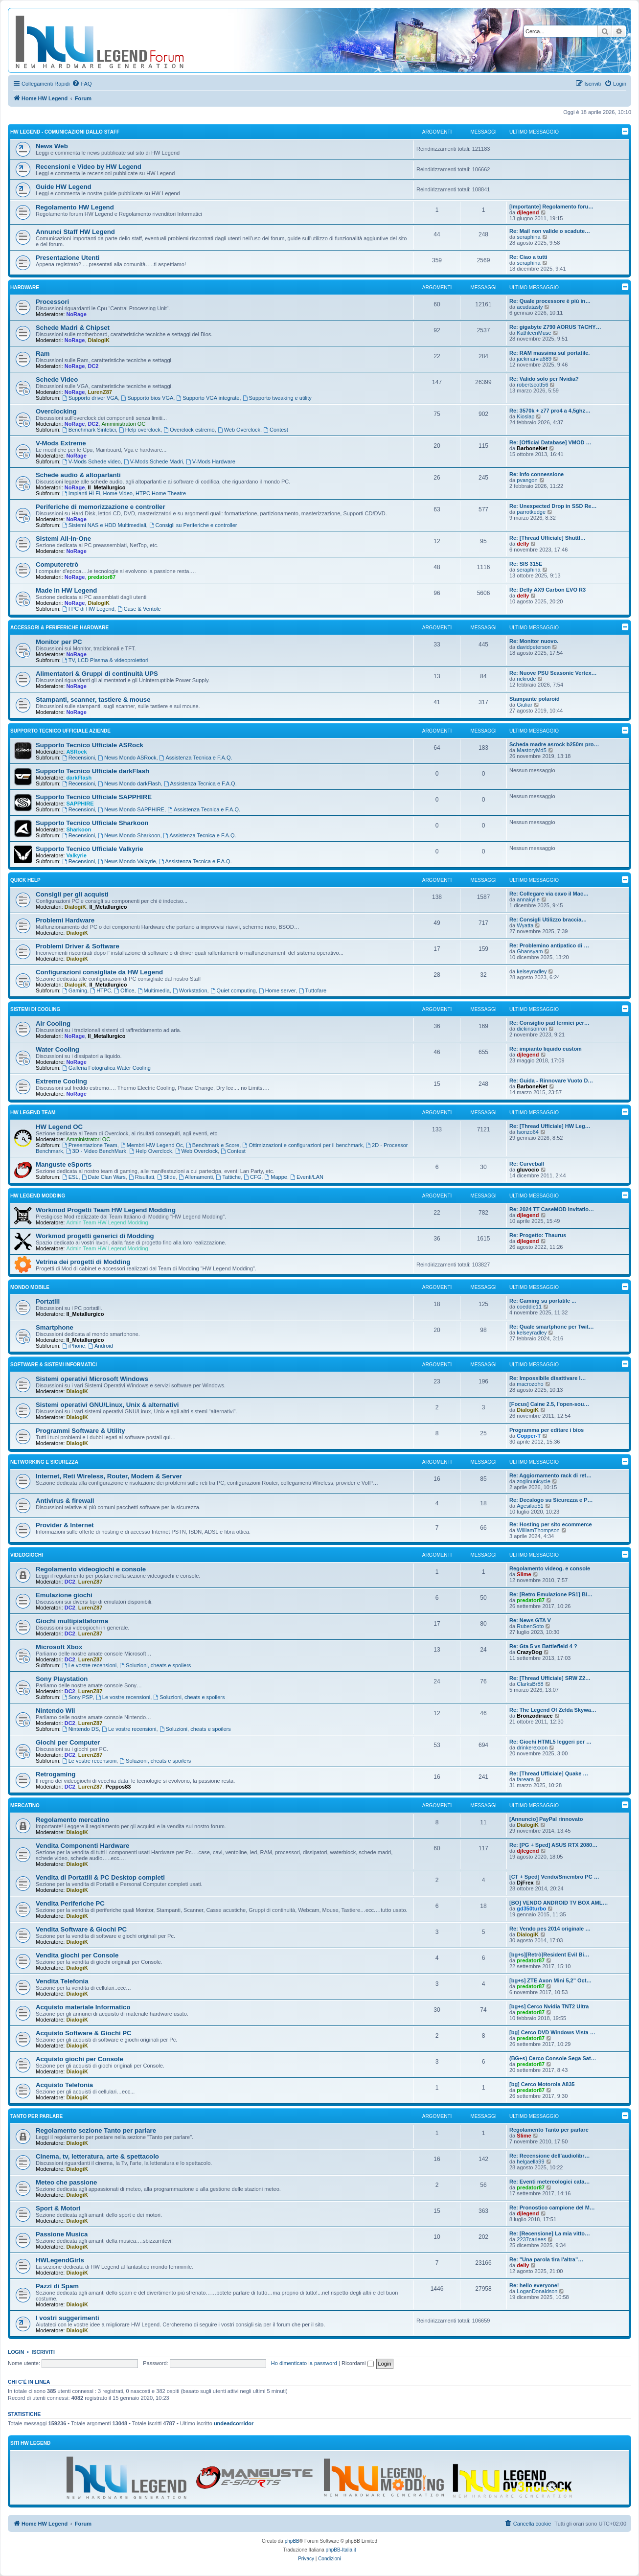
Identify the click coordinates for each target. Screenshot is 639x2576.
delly (523, 544)
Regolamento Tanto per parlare (549, 2130)
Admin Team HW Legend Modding (107, 1222)
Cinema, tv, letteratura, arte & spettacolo (97, 2156)
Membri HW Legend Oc (151, 1145)
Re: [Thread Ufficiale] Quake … (548, 1773)
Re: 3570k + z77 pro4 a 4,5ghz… (550, 411)
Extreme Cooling (61, 1081)
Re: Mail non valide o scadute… (549, 231)
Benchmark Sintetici (89, 430)
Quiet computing (233, 990)
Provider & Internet (65, 1525)
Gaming (74, 990)
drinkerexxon (532, 1747)
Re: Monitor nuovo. (533, 641)
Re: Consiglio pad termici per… (549, 1023)
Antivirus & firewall (65, 1500)
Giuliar (524, 705)
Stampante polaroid (534, 699)
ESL (70, 1177)
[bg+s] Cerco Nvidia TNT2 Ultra (549, 2006)
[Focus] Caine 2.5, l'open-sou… (549, 1404)
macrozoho (530, 1384)
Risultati (141, 1177)
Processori (52, 301)
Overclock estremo (189, 430)
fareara (525, 1779)
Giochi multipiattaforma (72, 1621)
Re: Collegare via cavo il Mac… (549, 894)
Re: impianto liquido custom (545, 1049)
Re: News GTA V (530, 1620)
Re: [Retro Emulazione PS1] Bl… (551, 1594)
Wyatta (525, 925)
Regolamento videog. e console (549, 1568)
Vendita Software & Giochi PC (81, 1929)
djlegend (528, 212)
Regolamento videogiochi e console (91, 1569)
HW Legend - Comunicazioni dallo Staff (64, 132)
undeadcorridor (233, 2423)
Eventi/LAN (306, 1177)
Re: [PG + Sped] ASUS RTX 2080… (553, 1845)
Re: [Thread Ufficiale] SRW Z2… (550, 1678)
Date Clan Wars (104, 1177)
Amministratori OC (124, 424)
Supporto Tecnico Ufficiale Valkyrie (89, 848)
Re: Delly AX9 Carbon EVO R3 (547, 590)
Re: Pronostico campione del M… (552, 2207)
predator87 (101, 577)
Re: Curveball (526, 1164)
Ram (43, 353)
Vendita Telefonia (62, 1981)
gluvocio (528, 1170)
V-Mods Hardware (210, 461)
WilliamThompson (538, 1530)
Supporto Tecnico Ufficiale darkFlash (92, 771)
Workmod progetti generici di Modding (95, 1236)
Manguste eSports (63, 1164)
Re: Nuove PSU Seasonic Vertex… (553, 673)
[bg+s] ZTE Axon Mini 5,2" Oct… (550, 1980)
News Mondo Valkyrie (127, 861)
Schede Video (57, 379)
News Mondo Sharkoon (129, 835)
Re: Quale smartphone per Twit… (551, 1327)
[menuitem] (81, 84)
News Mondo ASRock (127, 757)
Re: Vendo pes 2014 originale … (550, 1929)
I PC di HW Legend (88, 609)
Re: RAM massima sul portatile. (549, 353)
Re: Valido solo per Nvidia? (544, 379)
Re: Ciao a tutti (528, 257)
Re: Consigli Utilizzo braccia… (548, 919)
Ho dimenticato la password (304, 2363)
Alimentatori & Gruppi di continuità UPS (97, 673)
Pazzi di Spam (57, 2286)
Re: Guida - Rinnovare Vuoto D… (551, 1080)
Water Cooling (57, 1049)
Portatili (48, 1301)
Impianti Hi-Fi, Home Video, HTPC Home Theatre (124, 493)
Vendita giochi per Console (77, 1955)
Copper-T (529, 1436)
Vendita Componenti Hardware (82, 1845)
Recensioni (78, 757)
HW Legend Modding (37, 1195)
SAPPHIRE (79, 803)
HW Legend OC (59, 1126)
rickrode (526, 679)
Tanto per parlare (36, 2116)
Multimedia (153, 990)
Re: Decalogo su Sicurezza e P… (551, 1500)
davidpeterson (533, 647)
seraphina (528, 237)
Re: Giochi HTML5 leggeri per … (550, 1742)
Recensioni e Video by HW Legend (88, 166)
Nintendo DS (80, 1729)
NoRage (76, 314)
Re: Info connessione (536, 474)
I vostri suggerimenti (67, 2318)
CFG (252, 1177)
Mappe (275, 1177)
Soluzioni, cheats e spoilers (155, 1665)
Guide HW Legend (63, 186)
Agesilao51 (530, 1506)
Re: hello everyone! (534, 2285)
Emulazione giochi (64, 1595)
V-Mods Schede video (91, 461)
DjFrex (525, 1883)
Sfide (166, 1177)
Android (100, 1346)
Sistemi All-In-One (63, 538)
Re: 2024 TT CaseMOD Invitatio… (551, 1209)
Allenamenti (196, 1177)
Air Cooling (53, 1023)
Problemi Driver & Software (77, 946)
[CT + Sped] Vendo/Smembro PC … (554, 1877)
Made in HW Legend (66, 590)
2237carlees (531, 2239)
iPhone (73, 1346)
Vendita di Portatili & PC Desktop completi (100, 1877)
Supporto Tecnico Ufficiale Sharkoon (92, 823)
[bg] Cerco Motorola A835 (541, 2084)
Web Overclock (239, 430)
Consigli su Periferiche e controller (193, 525)
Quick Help (25, 880)
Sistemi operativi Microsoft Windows (92, 1378)
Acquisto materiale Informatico (83, 2007)
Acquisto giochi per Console (79, 2059)
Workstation (190, 990)
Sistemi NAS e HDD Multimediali (104, 525)
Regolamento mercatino (72, 1819)
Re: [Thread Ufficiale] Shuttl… (547, 538)
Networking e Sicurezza (44, 1462)
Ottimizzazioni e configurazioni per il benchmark (302, 1145)
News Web (52, 146)
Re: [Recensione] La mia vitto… (549, 2233)
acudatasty (530, 307)
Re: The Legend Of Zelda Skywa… (552, 1710)
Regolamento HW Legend (75, 207)
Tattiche (228, 1177)
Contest (275, 430)
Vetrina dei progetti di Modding (83, 1261)
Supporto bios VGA (147, 398)
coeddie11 (529, 1307)
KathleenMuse (534, 333)
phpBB (292, 2541)
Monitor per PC (59, 641)
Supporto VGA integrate (207, 398)
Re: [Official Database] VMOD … (550, 442)
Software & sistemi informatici (53, 1364)
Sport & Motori (58, 2208)
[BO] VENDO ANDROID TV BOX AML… (558, 1903)
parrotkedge (531, 512)
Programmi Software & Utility (80, 1430)
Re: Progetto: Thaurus (537, 1235)
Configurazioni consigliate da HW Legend (99, 972)
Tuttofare (312, 990)
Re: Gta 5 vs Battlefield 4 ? (543, 1646)
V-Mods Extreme (61, 443)
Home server (277, 990)
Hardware (24, 287)
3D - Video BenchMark (96, 1151)
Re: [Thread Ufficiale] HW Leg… (550, 1126)
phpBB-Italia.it (341, 2550)
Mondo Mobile (29, 1287)
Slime (524, 1574)
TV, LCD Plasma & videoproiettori (105, 660)
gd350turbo (531, 1908)
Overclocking (56, 411)
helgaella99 (530, 2161)
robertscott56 (532, 385)
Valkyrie (76, 855)
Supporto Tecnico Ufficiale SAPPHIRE (94, 797)
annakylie (528, 899)
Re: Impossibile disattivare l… (547, 1378)
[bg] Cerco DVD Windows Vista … (552, 2032)
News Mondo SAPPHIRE (131, 809)
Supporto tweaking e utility (277, 398)
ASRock (76, 752)
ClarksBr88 (530, 1684)
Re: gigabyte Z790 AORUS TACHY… (555, 327)
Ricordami (358, 2363)
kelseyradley (532, 971)
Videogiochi (26, 1555)
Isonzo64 (528, 1132)
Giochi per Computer (68, 1742)
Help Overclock (150, 1151)
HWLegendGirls (60, 2260)
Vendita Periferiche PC (70, 1903)
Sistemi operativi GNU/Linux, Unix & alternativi (107, 1404)
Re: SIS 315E (525, 564)
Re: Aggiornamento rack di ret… (550, 1475)
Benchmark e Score (212, 1145)
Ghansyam (530, 951)
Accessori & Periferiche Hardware (59, 627)
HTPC (100, 990)
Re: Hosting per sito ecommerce (550, 1524)
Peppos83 (118, 1787)
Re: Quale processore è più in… (550, 301)
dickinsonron (532, 1029)
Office (124, 990)
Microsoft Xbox (59, 1647)
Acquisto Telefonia (64, 2085)
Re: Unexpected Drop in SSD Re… (552, 506)
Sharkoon (78, 829)
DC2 (93, 366)
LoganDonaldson (537, 2291)
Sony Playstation (62, 1678)
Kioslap (525, 416)
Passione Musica (62, 2234)
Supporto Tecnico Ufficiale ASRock (89, 745)
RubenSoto (530, 1626)
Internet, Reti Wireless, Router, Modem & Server (109, 1476)
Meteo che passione (66, 2182)
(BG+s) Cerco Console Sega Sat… (552, 2058)
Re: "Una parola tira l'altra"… (546, 2259)
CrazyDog (529, 1652)
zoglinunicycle (533, 1481)
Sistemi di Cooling (35, 1009)
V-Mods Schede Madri (153, 461)
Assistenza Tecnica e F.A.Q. (196, 757)
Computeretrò (57, 564)
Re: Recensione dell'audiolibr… (549, 2156)
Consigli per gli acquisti (72, 894)
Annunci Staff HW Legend (75, 231)
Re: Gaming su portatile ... (542, 1301)
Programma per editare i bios (546, 1430)
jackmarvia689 (534, 359)
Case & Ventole (139, 609)
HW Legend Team (32, 1112)
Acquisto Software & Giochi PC (84, 2033)
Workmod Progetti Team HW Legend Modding (106, 1210)
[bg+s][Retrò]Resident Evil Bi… (549, 1954)
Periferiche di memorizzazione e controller (100, 506)
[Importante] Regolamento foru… (551, 206)
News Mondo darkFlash (129, 783)
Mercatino (25, 1805)
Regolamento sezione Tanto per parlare (96, 2130)
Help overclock (139, 430)
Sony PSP (77, 1697)
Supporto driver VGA (90, 398)
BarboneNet (532, 448)
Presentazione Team (89, 1145)
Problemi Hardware (65, 920)
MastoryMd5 (532, 750)
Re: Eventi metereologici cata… (549, 2182)
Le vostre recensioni (89, 1665)
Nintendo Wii (55, 1710)
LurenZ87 (100, 392)
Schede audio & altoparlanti (78, 475)
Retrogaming (55, 1774)
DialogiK (99, 340)
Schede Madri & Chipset (73, 327)
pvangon (527, 480)
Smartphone (54, 1327)
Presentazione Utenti (67, 257)
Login (16, 2352)
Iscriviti (43, 2352)
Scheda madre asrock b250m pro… (554, 744)
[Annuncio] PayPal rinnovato (546, 1819)
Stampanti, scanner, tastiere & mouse (93, 699)
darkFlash (78, 778)
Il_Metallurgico (106, 487)
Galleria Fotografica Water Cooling (106, 1068)
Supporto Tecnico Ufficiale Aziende (60, 731)
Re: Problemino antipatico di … (549, 945)
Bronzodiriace (534, 1716)
